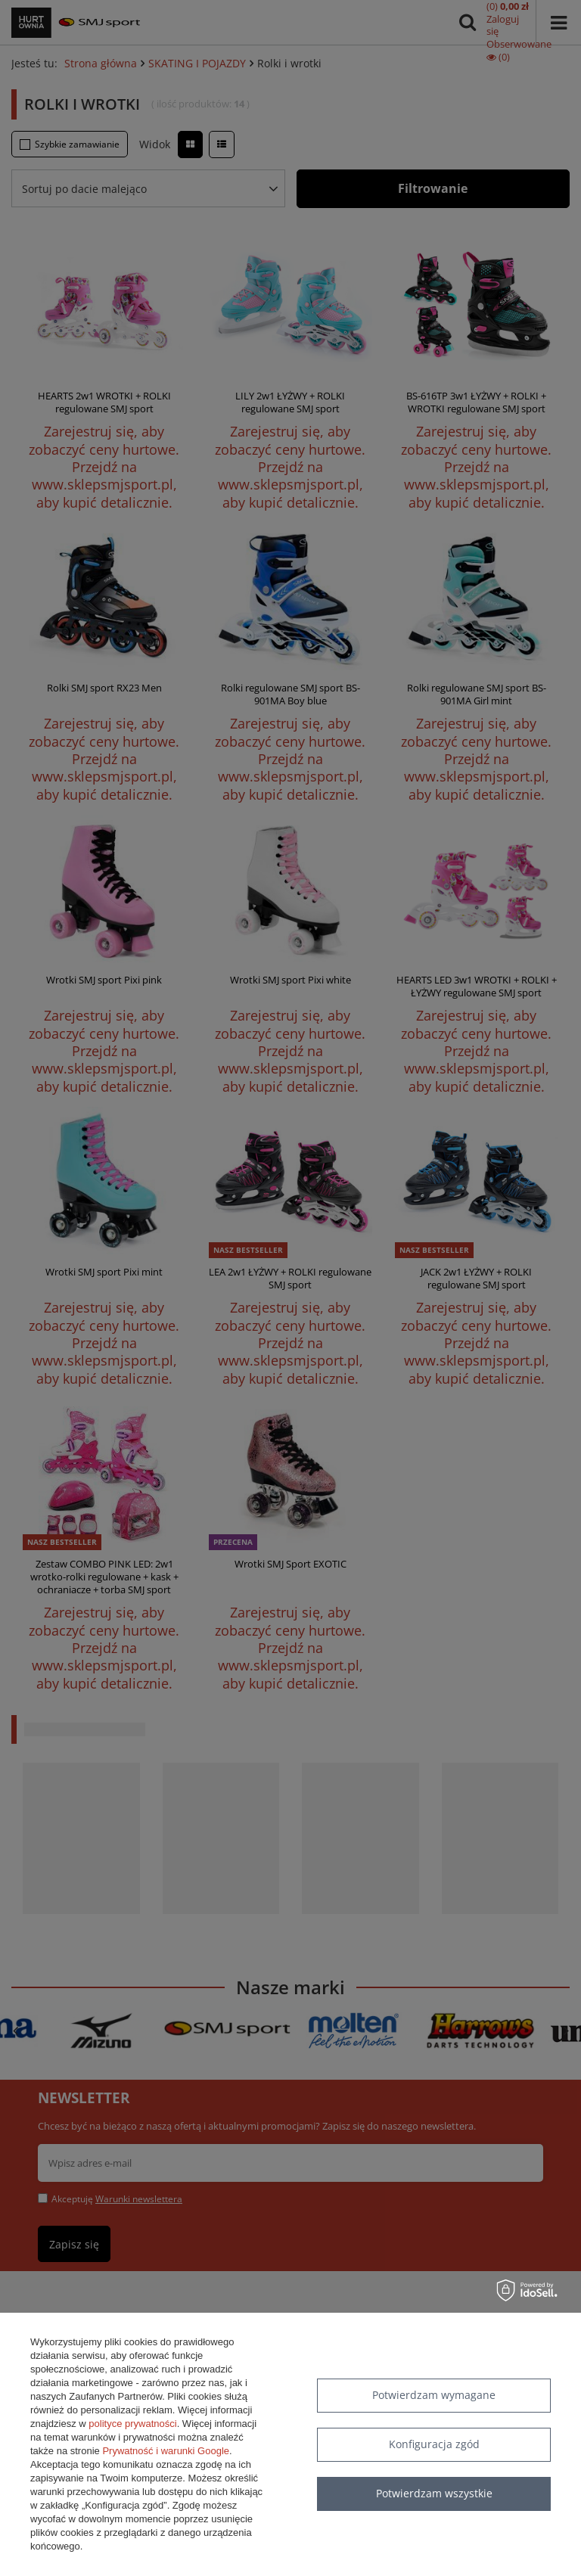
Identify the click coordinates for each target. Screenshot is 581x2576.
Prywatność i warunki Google (165, 2450)
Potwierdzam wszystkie (434, 2493)
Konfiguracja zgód (434, 2444)
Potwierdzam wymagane (434, 2395)
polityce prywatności (132, 2423)
